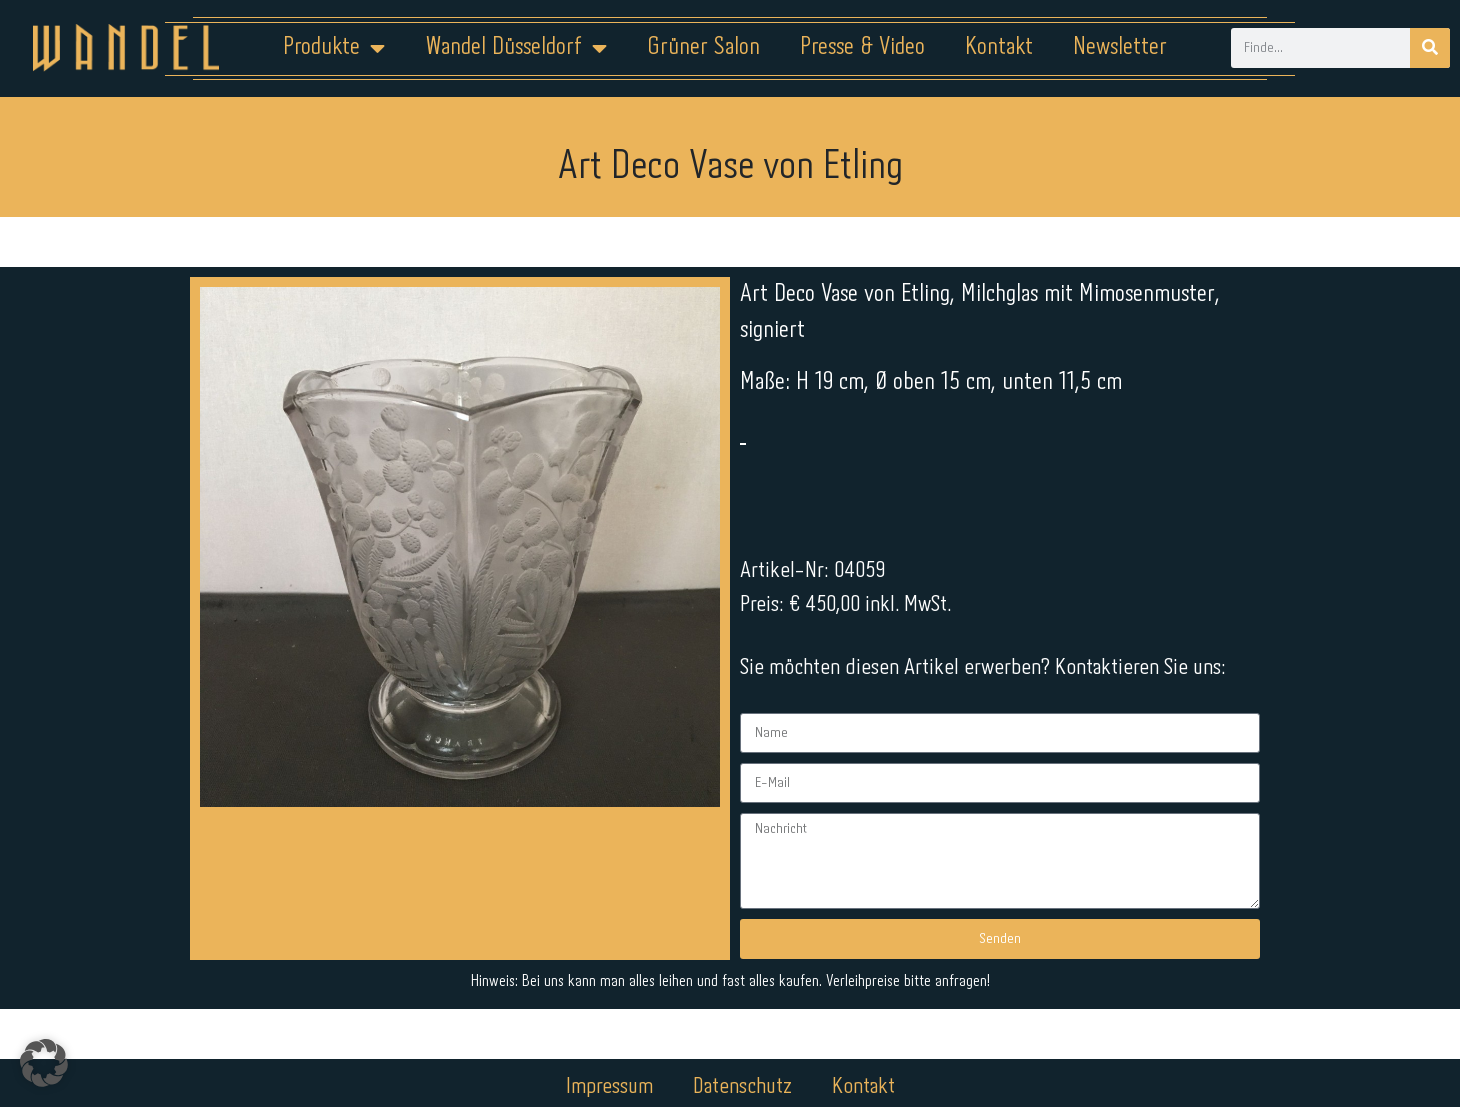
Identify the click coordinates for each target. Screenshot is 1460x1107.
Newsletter (1120, 47)
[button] (44, 1063)
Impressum (609, 1044)
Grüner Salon (703, 47)
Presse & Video (862, 47)
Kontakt (999, 47)
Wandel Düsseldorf (516, 48)
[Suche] (1430, 48)
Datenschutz (742, 1044)
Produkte (334, 48)
